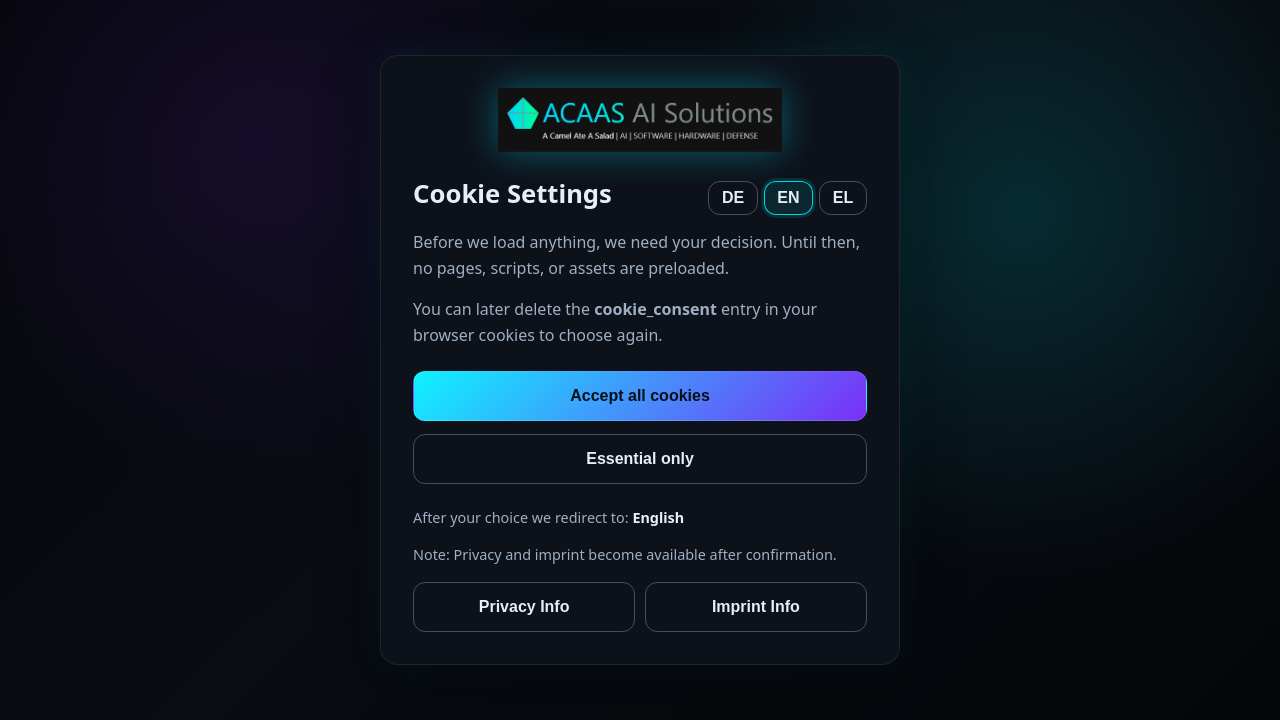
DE (733, 197)
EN (788, 197)
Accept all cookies (640, 395)
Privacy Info (524, 606)
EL (843, 197)
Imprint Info (756, 606)
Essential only (640, 458)
